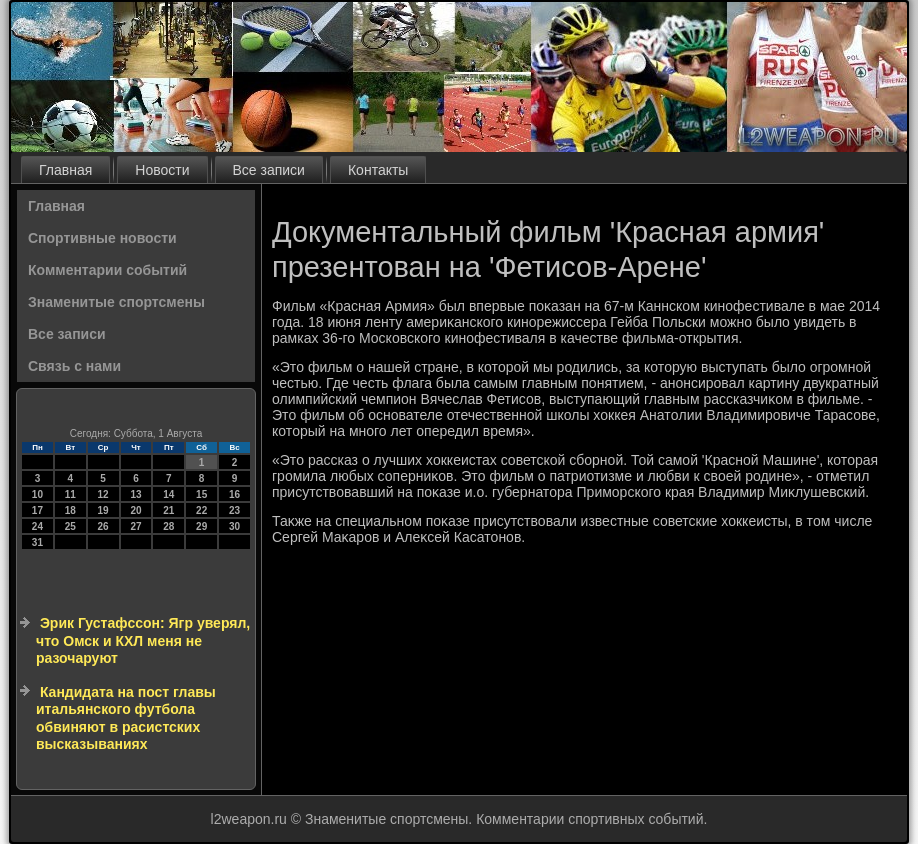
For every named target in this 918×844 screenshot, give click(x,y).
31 (37, 542)
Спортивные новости (102, 238)
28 (168, 526)
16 (234, 494)
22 (201, 510)
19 (103, 510)
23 (234, 510)
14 (168, 494)
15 (201, 494)
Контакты (378, 170)
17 (37, 510)
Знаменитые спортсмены (116, 302)
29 (201, 526)
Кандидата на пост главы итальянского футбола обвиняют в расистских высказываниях (126, 718)
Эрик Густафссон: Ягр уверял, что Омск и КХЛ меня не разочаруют (143, 640)
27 (135, 526)
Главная (65, 170)
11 (70, 494)
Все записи (269, 170)
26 (103, 526)
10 (37, 494)
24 (37, 526)
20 (135, 510)
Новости (162, 170)
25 (70, 526)
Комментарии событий (107, 270)
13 (135, 494)
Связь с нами (74, 366)
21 (168, 510)
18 (70, 510)
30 (234, 526)
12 (103, 494)
